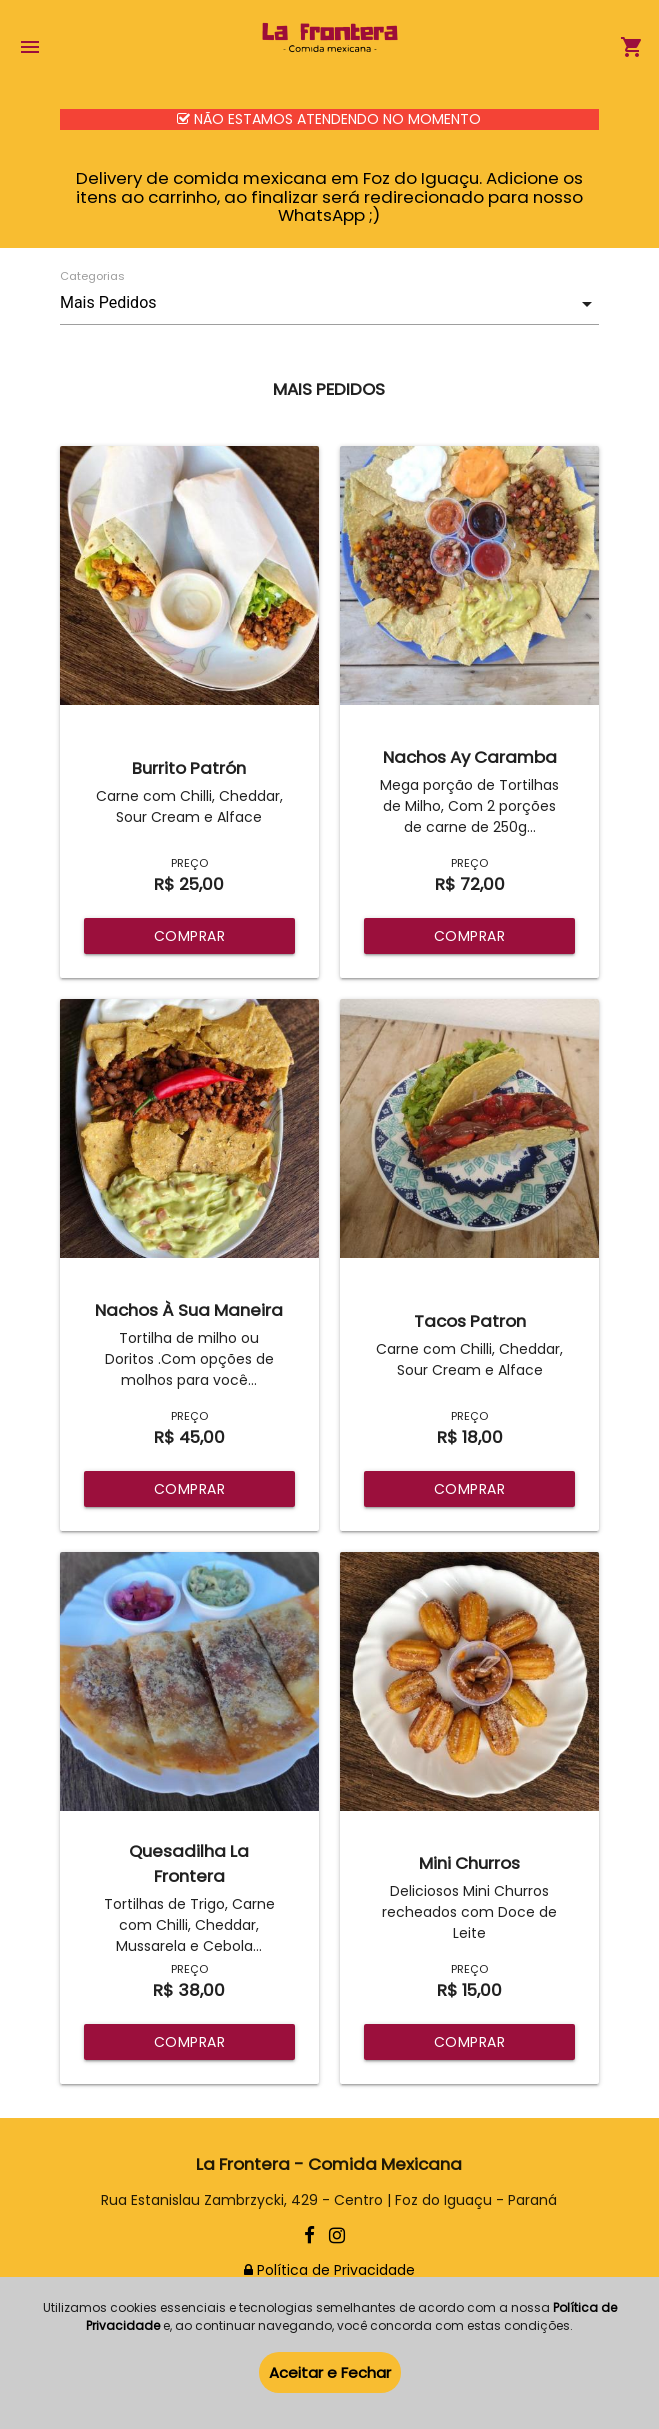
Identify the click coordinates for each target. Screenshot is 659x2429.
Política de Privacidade (329, 2270)
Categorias (92, 276)
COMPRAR (190, 936)
